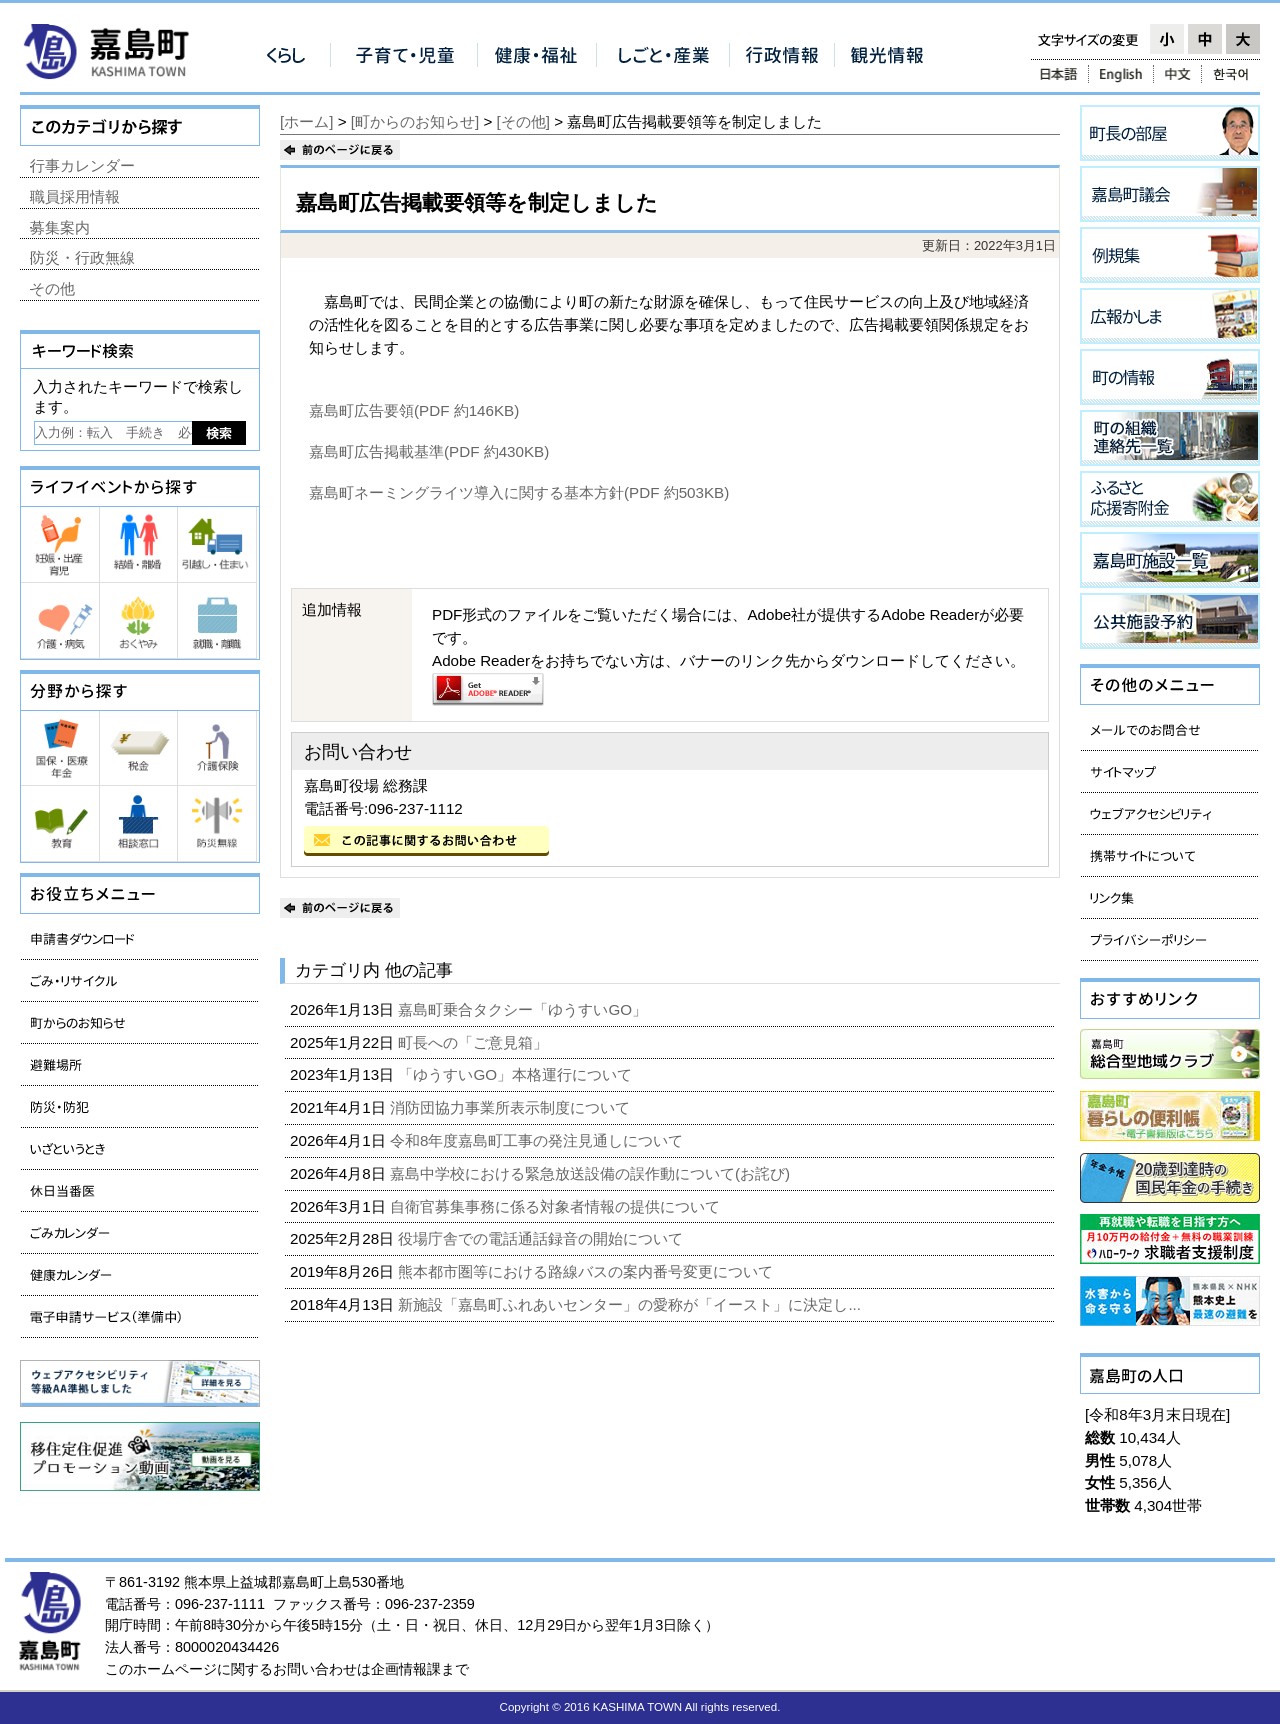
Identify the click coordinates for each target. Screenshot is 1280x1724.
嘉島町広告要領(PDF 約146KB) (414, 410)
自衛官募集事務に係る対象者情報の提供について (557, 1206)
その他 (52, 288)
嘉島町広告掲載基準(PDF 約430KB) (429, 451)
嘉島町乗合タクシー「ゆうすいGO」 (524, 1009)
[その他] (523, 121)
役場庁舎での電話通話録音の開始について (542, 1238)
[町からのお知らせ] (415, 121)
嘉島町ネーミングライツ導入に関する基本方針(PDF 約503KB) (519, 492)
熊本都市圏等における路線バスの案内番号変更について (587, 1271)
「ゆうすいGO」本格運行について (517, 1074)
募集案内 (60, 227)
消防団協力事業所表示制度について (512, 1107)
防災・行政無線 (82, 257)
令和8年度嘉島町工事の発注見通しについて (539, 1140)
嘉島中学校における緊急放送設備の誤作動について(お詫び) (592, 1173)
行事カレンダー (82, 165)
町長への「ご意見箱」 (475, 1042)
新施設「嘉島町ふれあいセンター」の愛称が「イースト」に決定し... (631, 1304)
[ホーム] (306, 121)
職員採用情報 (75, 196)
